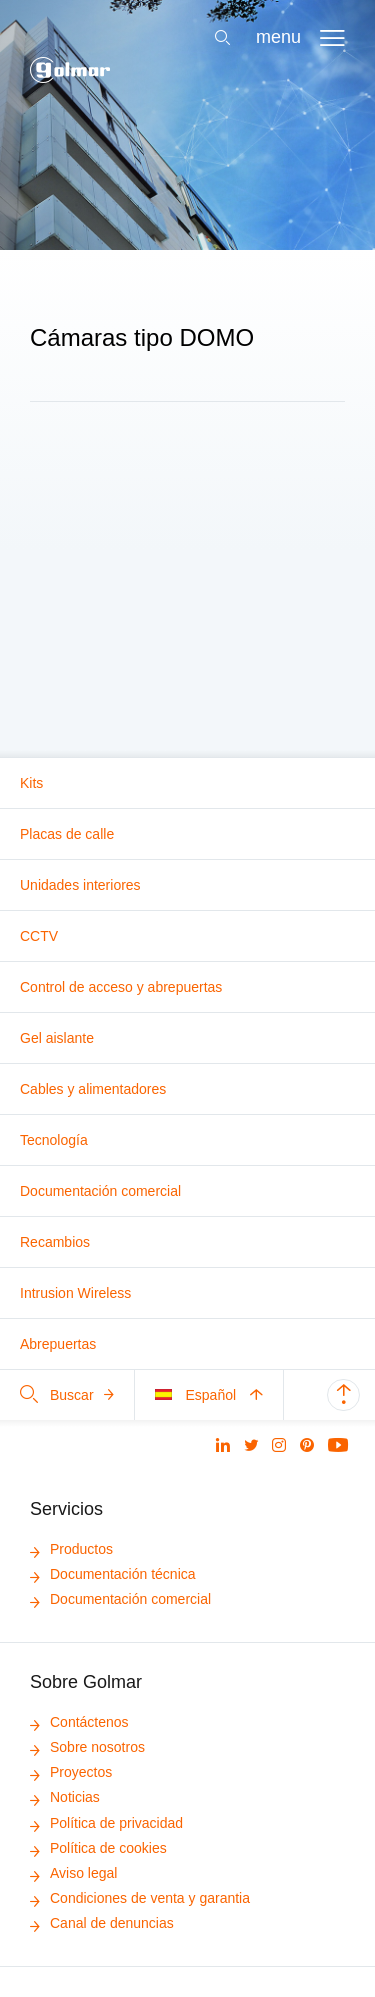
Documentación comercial (100, 1191)
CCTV (39, 936)
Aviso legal (73, 1873)
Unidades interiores (80, 885)
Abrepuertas (58, 1344)
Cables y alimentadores (93, 1089)
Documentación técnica (113, 1574)
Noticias (65, 1797)
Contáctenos (79, 1722)
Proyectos (71, 1772)
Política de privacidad (106, 1823)
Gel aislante (57, 1038)
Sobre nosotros (87, 1747)
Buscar (67, 1395)
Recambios (55, 1242)
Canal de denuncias (102, 1923)
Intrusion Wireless (75, 1293)
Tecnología (54, 1140)
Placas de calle (67, 834)
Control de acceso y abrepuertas (121, 987)
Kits (31, 783)
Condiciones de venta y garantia (140, 1898)
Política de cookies (98, 1848)
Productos (71, 1549)
